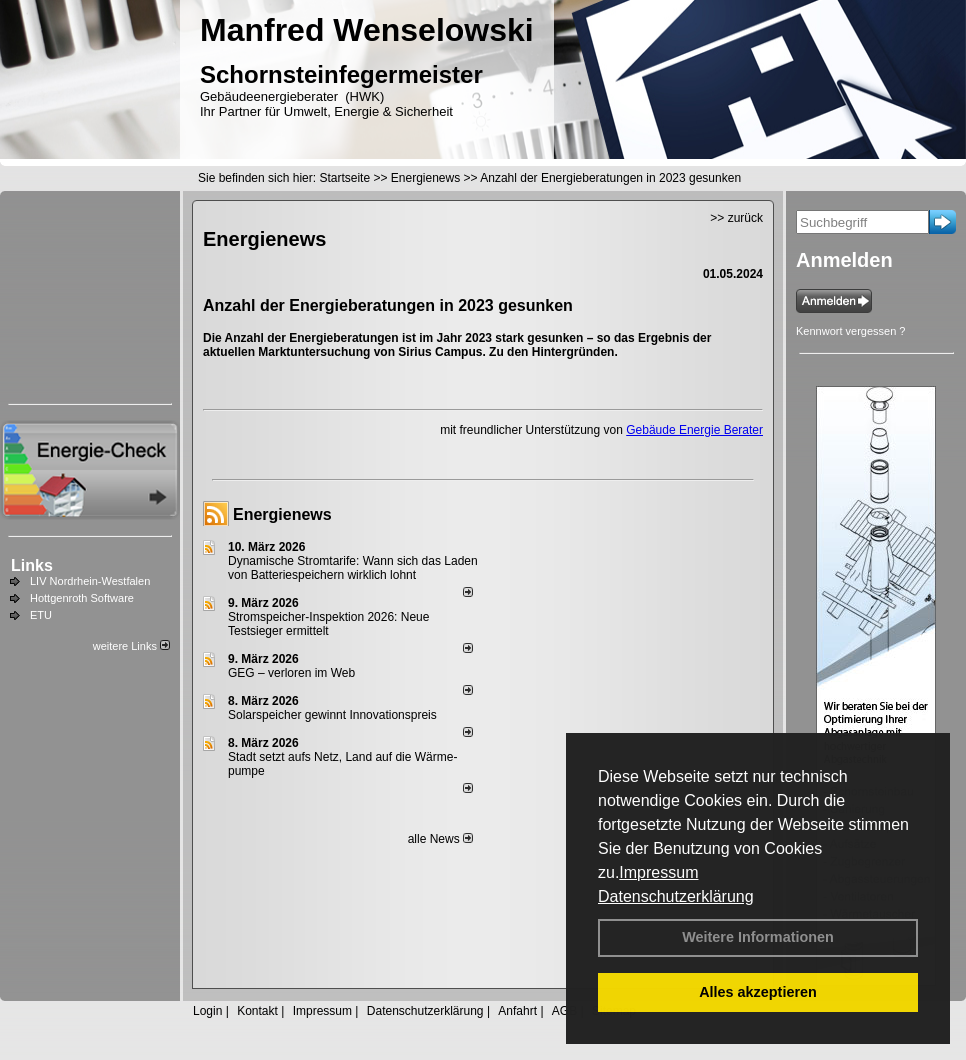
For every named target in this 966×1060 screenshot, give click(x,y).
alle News (440, 839)
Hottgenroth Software (82, 598)
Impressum (658, 872)
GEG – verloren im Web (291, 673)
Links (32, 565)
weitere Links (131, 646)
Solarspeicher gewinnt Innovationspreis (332, 715)
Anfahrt (517, 1011)
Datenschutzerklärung (676, 896)
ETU (41, 615)
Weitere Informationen (758, 937)
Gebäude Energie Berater (694, 430)
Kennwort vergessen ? (850, 331)
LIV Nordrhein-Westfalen (90, 581)
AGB (564, 1011)
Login (207, 1011)
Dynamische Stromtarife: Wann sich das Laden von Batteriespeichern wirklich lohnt (353, 568)
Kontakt (257, 1011)
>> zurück (736, 218)
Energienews (282, 514)
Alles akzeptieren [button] (758, 992)
